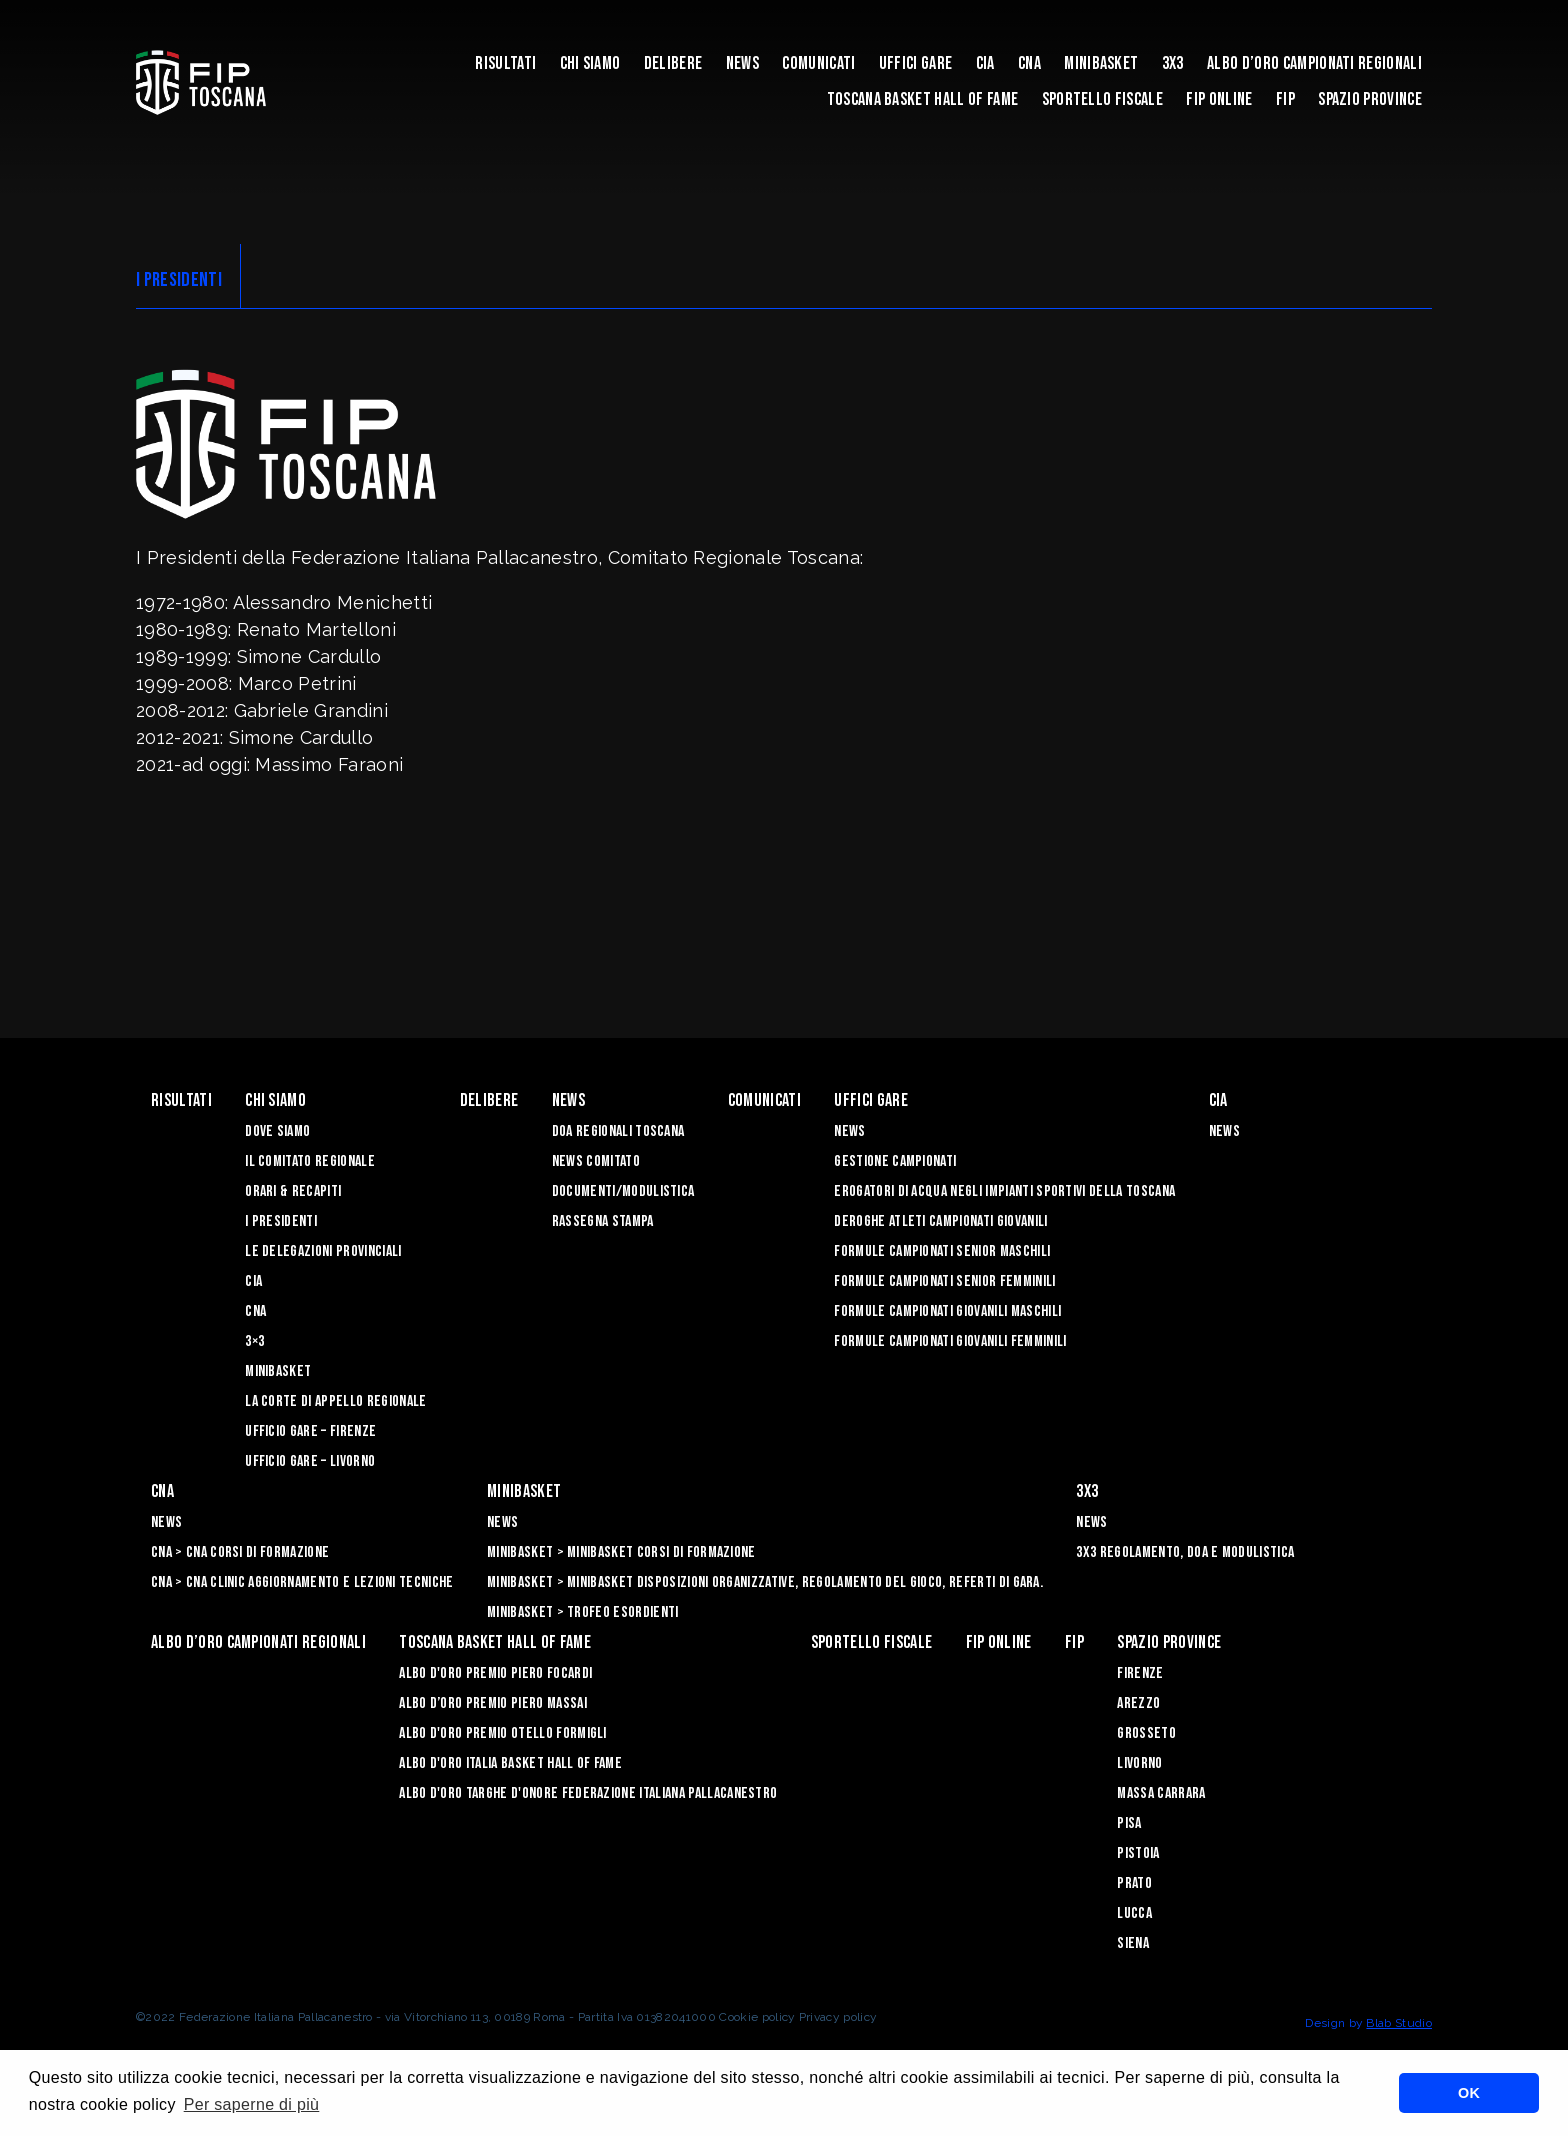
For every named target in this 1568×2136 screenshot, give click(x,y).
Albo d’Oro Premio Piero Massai (493, 1703)
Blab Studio (1399, 2023)
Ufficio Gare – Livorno (310, 1461)
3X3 (1173, 63)
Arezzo (1138, 1703)
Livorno (1139, 1763)
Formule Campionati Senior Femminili (944, 1281)
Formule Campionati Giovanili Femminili (950, 1341)
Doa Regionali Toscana (618, 1131)
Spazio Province (1370, 99)
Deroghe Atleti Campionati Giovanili (940, 1221)
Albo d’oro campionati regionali (1314, 63)
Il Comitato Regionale (310, 1161)
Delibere (673, 63)
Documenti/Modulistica (623, 1191)
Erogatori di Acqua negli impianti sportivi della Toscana (1004, 1191)
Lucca (1134, 1913)
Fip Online (1219, 99)
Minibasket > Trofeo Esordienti (583, 1612)
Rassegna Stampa (603, 1221)
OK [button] (1469, 2093)
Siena (1133, 1943)
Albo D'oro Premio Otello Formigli (503, 1733)
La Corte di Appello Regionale (335, 1401)
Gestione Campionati (895, 1161)
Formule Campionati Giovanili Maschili (947, 1311)
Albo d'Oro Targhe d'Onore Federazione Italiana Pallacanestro (588, 1793)
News (742, 63)
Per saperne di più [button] (252, 2104)
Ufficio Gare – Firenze (310, 1431)
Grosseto (1146, 1733)
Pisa (1129, 1823)
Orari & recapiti (293, 1191)
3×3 (254, 1341)
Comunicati (818, 63)
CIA (985, 63)
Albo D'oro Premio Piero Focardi (495, 1673)
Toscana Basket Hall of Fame (923, 99)
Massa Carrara (1161, 1793)
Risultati (505, 63)
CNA (1029, 63)
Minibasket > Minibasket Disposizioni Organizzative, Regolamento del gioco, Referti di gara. (765, 1582)
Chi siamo (590, 63)
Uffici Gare (916, 63)
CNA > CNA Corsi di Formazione (240, 1552)
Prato (1134, 1883)
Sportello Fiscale (1102, 99)
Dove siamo (277, 1131)
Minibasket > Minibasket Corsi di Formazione (621, 1552)
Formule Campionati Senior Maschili (942, 1251)
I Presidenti (281, 1221)
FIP (1285, 99)
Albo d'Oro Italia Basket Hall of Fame (510, 1763)
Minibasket (1101, 63)
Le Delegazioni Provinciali (323, 1251)
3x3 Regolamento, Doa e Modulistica (1185, 1552)
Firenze (1140, 1673)
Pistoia (1138, 1853)
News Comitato (596, 1161)
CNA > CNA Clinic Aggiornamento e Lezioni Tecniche (302, 1582)
